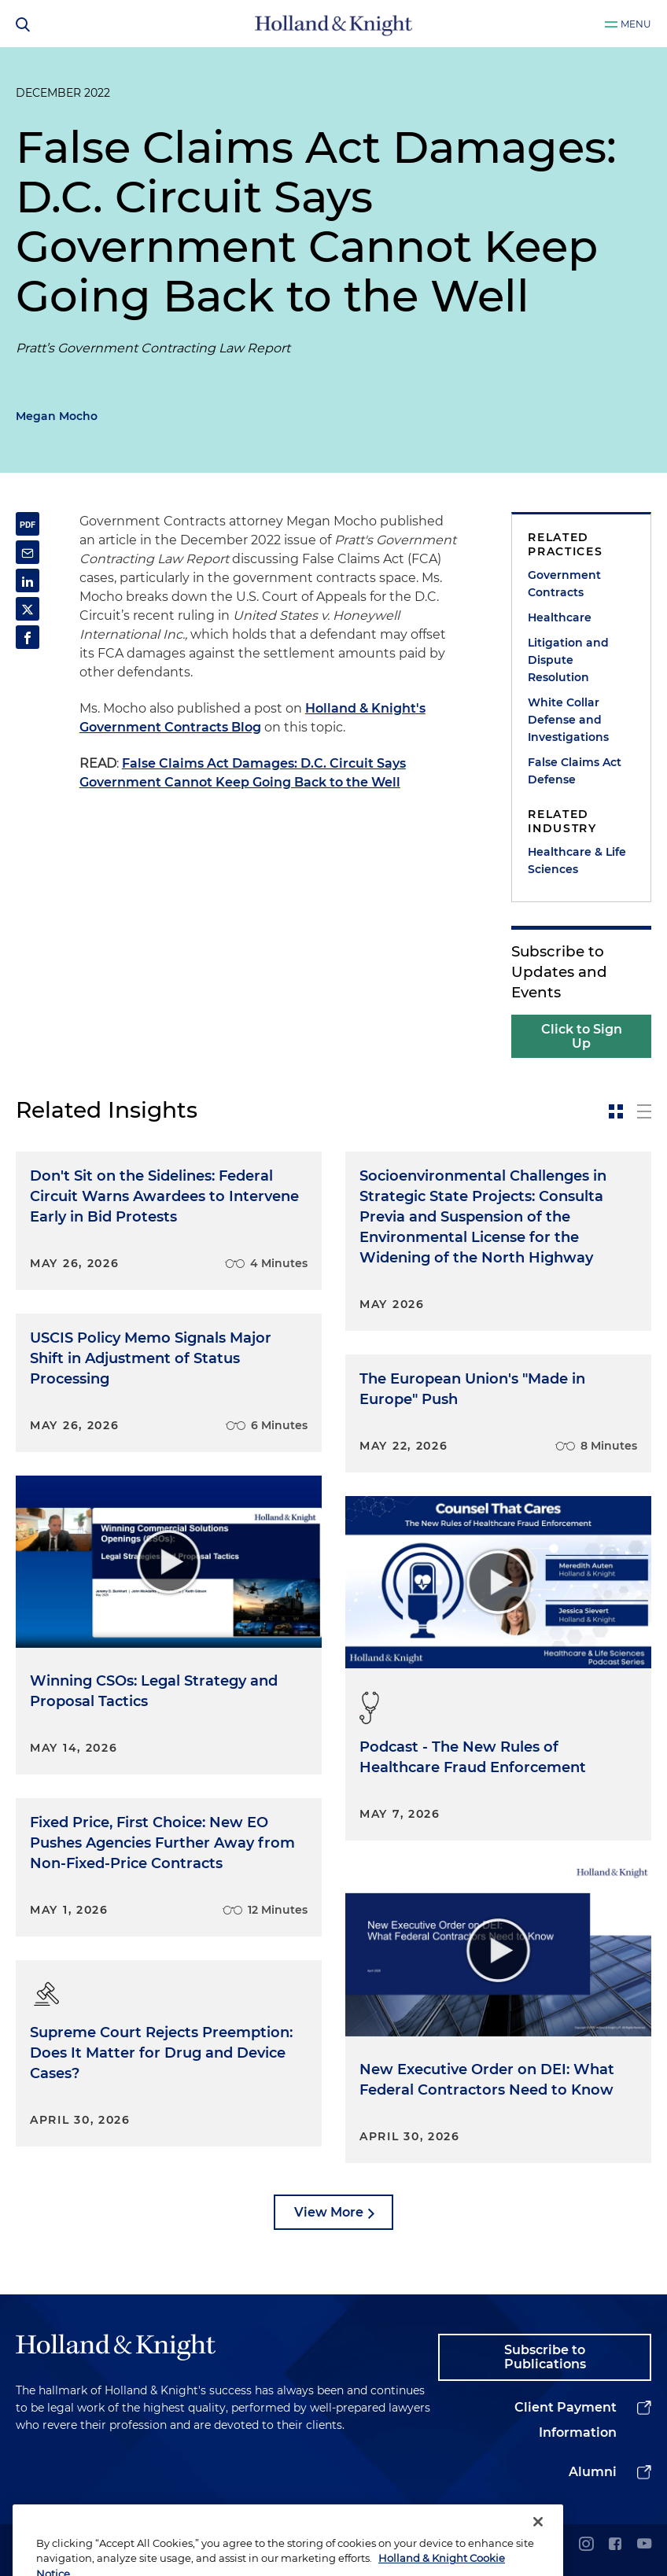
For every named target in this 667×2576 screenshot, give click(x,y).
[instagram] (586, 2545)
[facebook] (615, 2545)
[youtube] (644, 2545)
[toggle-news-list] (644, 1111)
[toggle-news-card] (616, 1111)
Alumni (593, 2471)
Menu (636, 24)
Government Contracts (564, 583)
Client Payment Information (565, 2420)
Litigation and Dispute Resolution (568, 660)
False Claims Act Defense (574, 771)
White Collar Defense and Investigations (568, 719)
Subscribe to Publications (545, 2356)
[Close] (538, 2548)
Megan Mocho (57, 416)
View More (328, 2212)
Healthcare (559, 617)
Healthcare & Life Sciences (577, 860)
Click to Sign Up (581, 1036)
